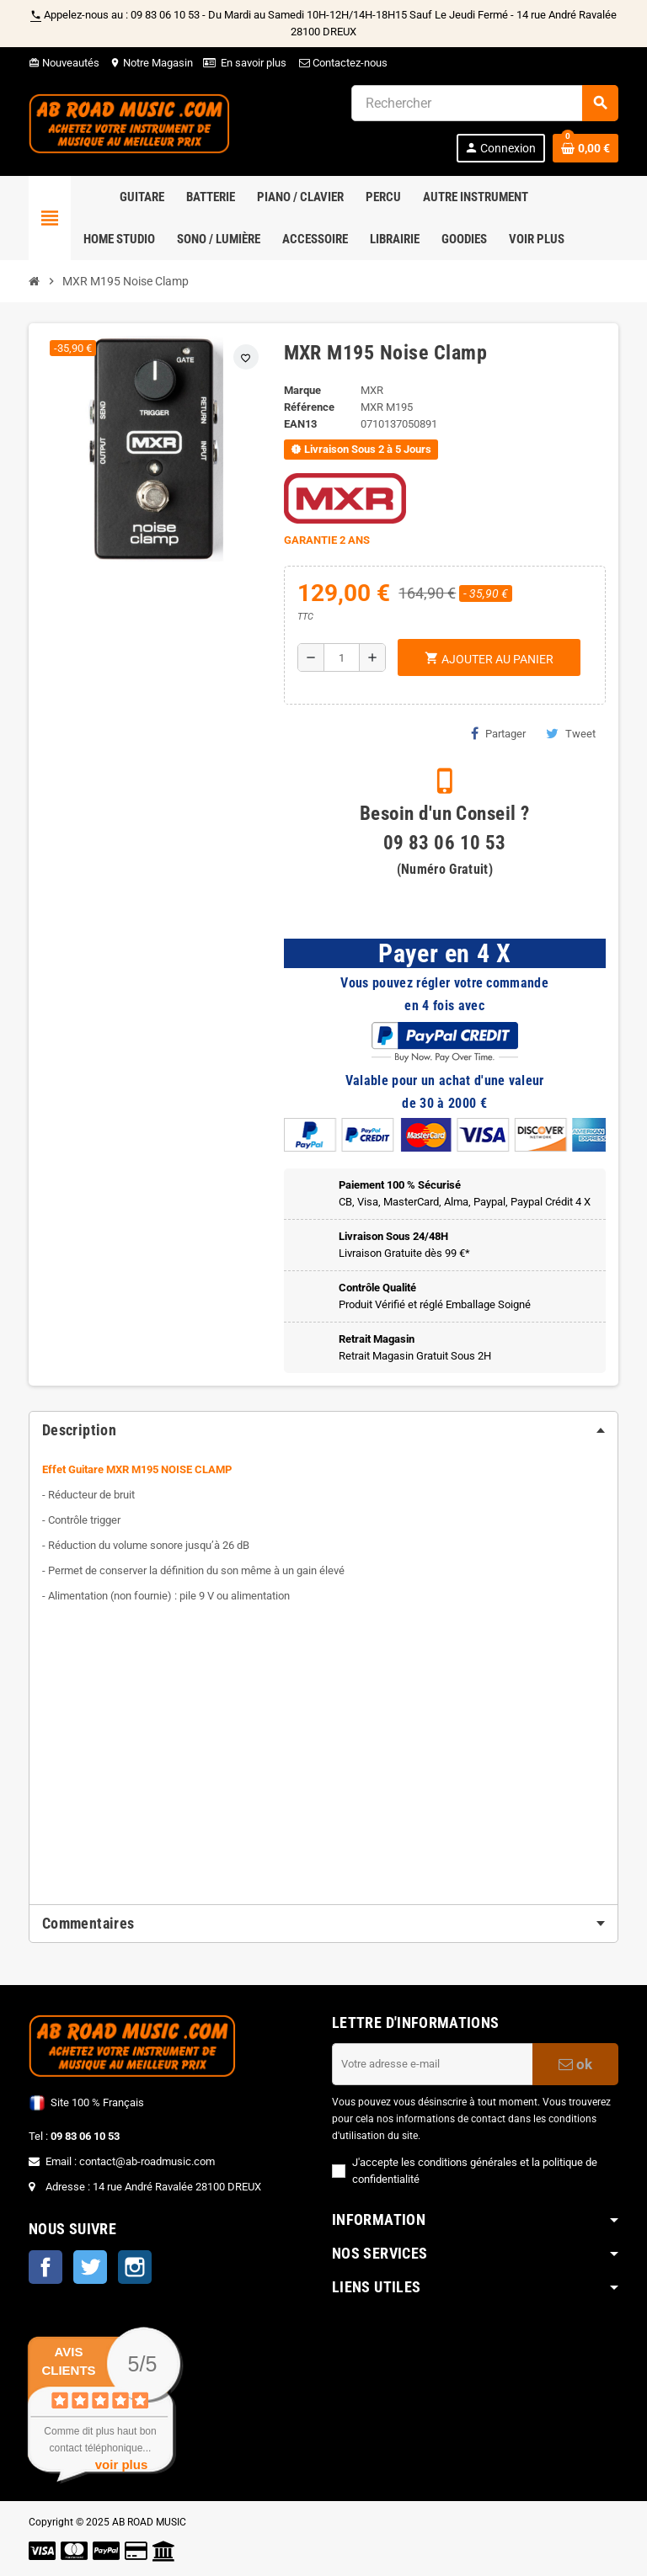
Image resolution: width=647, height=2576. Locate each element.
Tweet (571, 733)
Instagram (135, 2267)
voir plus (121, 2464)
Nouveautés (64, 62)
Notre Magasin (151, 62)
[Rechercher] (484, 103)
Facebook (45, 2267)
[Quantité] (342, 657)
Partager (498, 733)
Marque (302, 390)
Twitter (90, 2267)
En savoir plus (253, 62)
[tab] (323, 1430)
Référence (309, 407)
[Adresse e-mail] (432, 2064)
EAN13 (300, 424)
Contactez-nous (342, 62)
